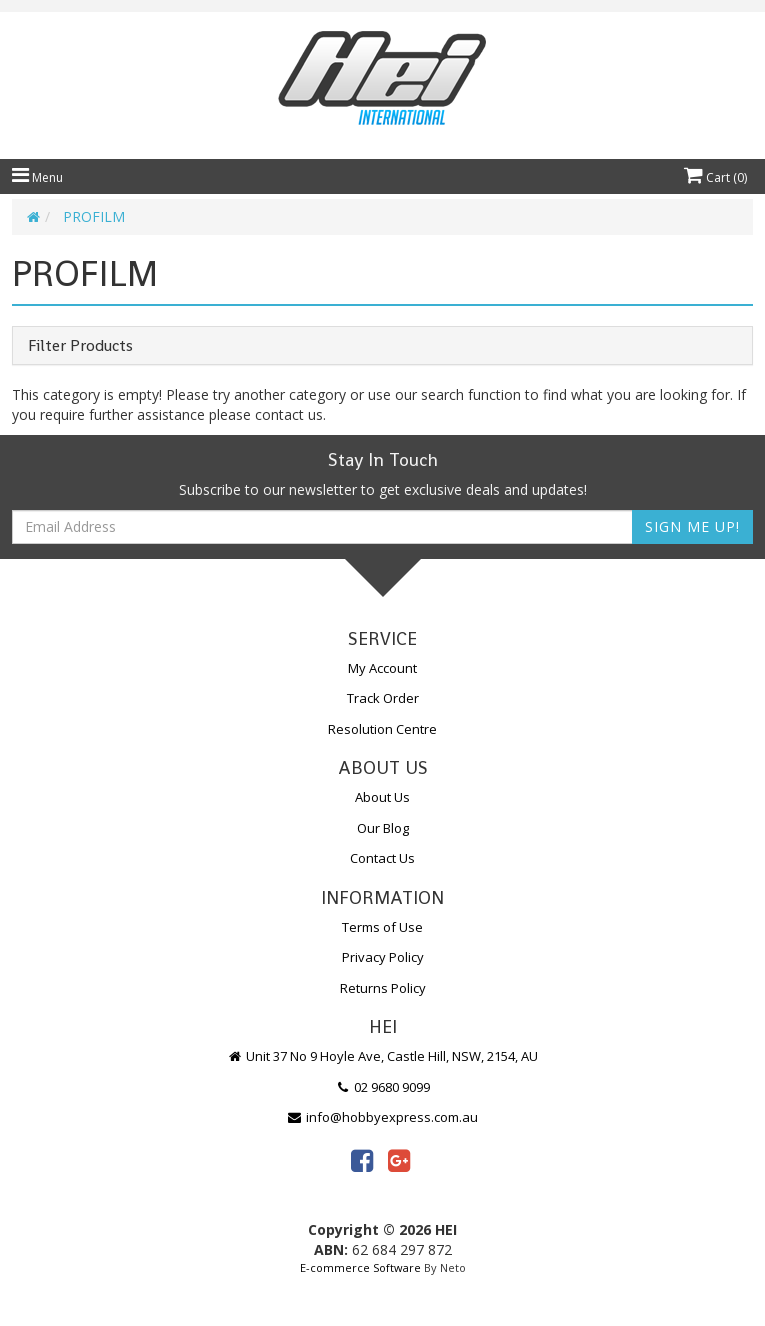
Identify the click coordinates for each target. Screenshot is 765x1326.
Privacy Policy (383, 957)
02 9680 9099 (383, 1087)
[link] (362, 1160)
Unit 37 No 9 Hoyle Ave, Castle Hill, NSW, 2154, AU (383, 1056)
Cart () (715, 177)
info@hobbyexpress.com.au (383, 1117)
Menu (37, 177)
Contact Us (382, 858)
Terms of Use (382, 927)
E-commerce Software (360, 1267)
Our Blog (383, 828)
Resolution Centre (382, 729)
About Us (382, 797)
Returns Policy (383, 988)
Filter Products (80, 346)
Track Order (383, 698)
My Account (382, 668)
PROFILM (94, 216)
